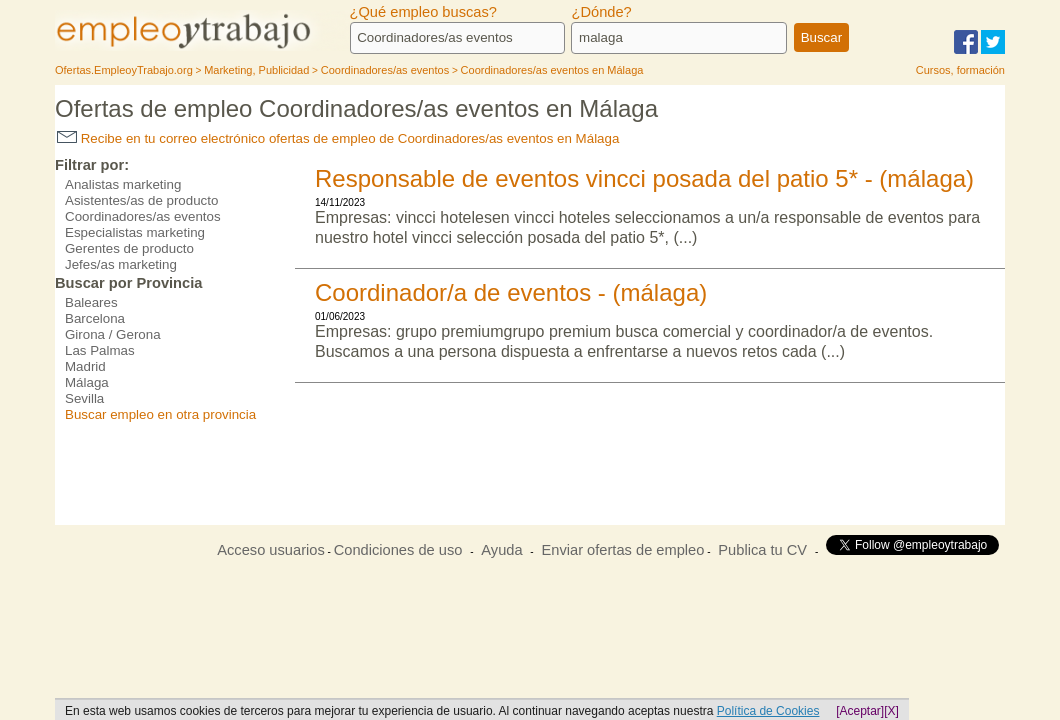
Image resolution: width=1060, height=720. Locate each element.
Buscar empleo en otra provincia (160, 414)
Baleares (91, 302)
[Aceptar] (860, 711)
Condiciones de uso (398, 550)
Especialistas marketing (135, 232)
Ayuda (501, 550)
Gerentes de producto (129, 248)
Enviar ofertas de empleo (622, 550)
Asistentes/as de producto (141, 200)
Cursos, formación (960, 70)
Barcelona (95, 318)
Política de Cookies (768, 711)
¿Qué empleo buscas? (423, 12)
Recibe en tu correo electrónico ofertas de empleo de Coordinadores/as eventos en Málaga (338, 138)
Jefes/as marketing (121, 264)
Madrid (85, 366)
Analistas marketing (123, 184)
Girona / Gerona (113, 334)
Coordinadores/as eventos (143, 216)
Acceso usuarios (271, 550)
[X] (891, 711)
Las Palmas (100, 350)
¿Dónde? (601, 12)
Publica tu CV (762, 550)
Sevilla (84, 398)
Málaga (87, 382)
